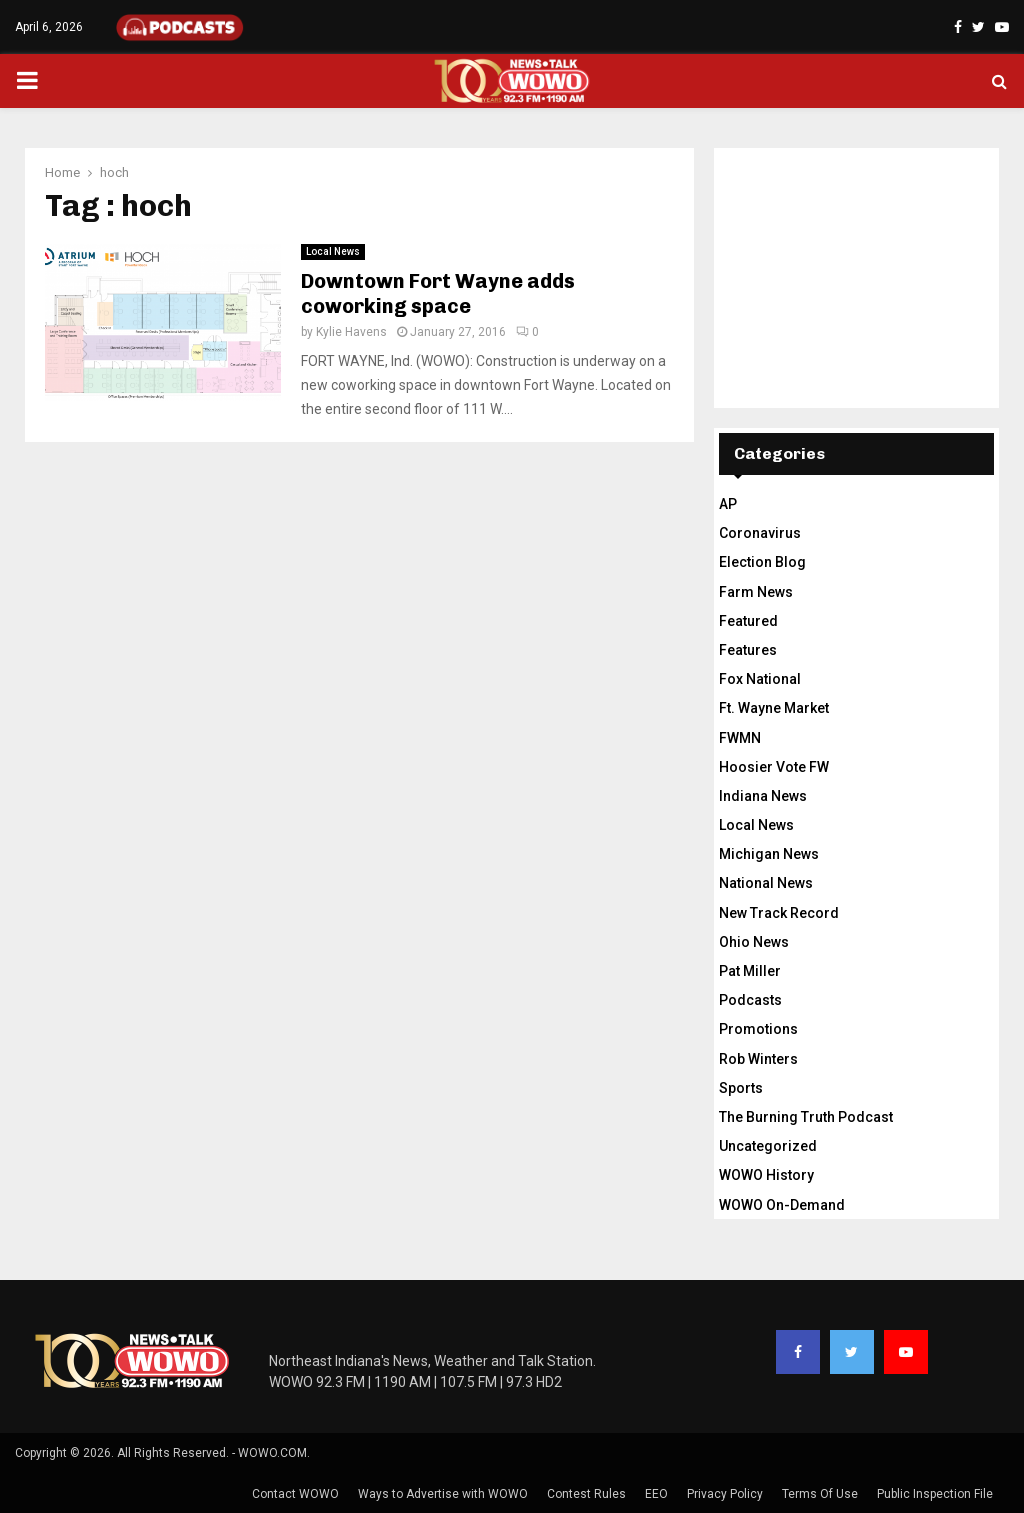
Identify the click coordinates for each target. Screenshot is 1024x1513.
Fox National (760, 679)
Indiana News (763, 796)
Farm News (756, 592)
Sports (741, 1088)
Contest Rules (586, 1494)
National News (766, 883)
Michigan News (769, 854)
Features (748, 650)
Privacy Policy (725, 1494)
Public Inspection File (935, 1494)
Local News (333, 251)
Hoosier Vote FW (774, 767)
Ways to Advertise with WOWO (443, 1494)
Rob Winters (758, 1059)
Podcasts (750, 1000)
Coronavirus (760, 533)
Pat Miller (750, 971)
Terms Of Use (820, 1494)
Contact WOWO (295, 1494)
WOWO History (766, 1175)
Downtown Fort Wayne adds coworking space (438, 293)
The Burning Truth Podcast (806, 1117)
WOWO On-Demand (782, 1205)
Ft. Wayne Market (774, 708)
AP (728, 504)
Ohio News (754, 942)
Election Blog (762, 562)
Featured (748, 621)
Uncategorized (768, 1146)
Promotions (758, 1029)
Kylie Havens (351, 332)
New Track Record (779, 913)
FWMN (740, 738)
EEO (656, 1494)
